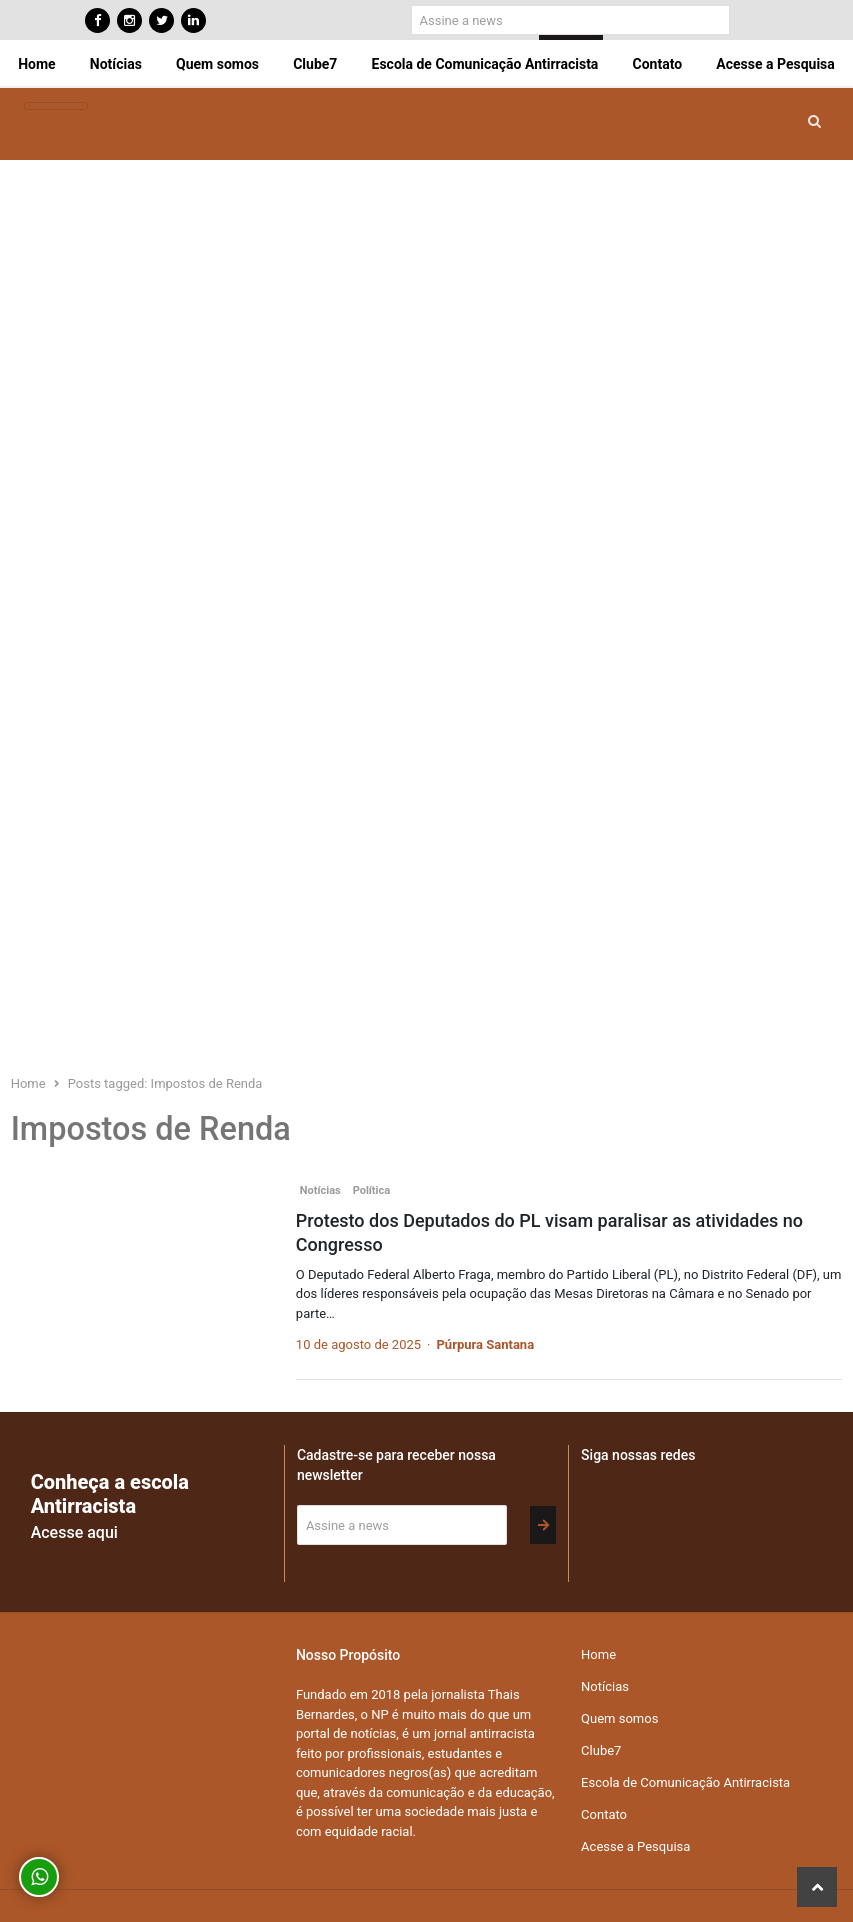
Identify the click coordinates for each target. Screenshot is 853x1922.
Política (371, 1190)
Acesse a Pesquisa (775, 64)
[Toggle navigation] (56, 106)
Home (36, 64)
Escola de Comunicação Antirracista (485, 64)
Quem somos (217, 64)
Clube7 (315, 64)
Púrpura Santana (485, 1344)
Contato (658, 64)
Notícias (116, 64)
